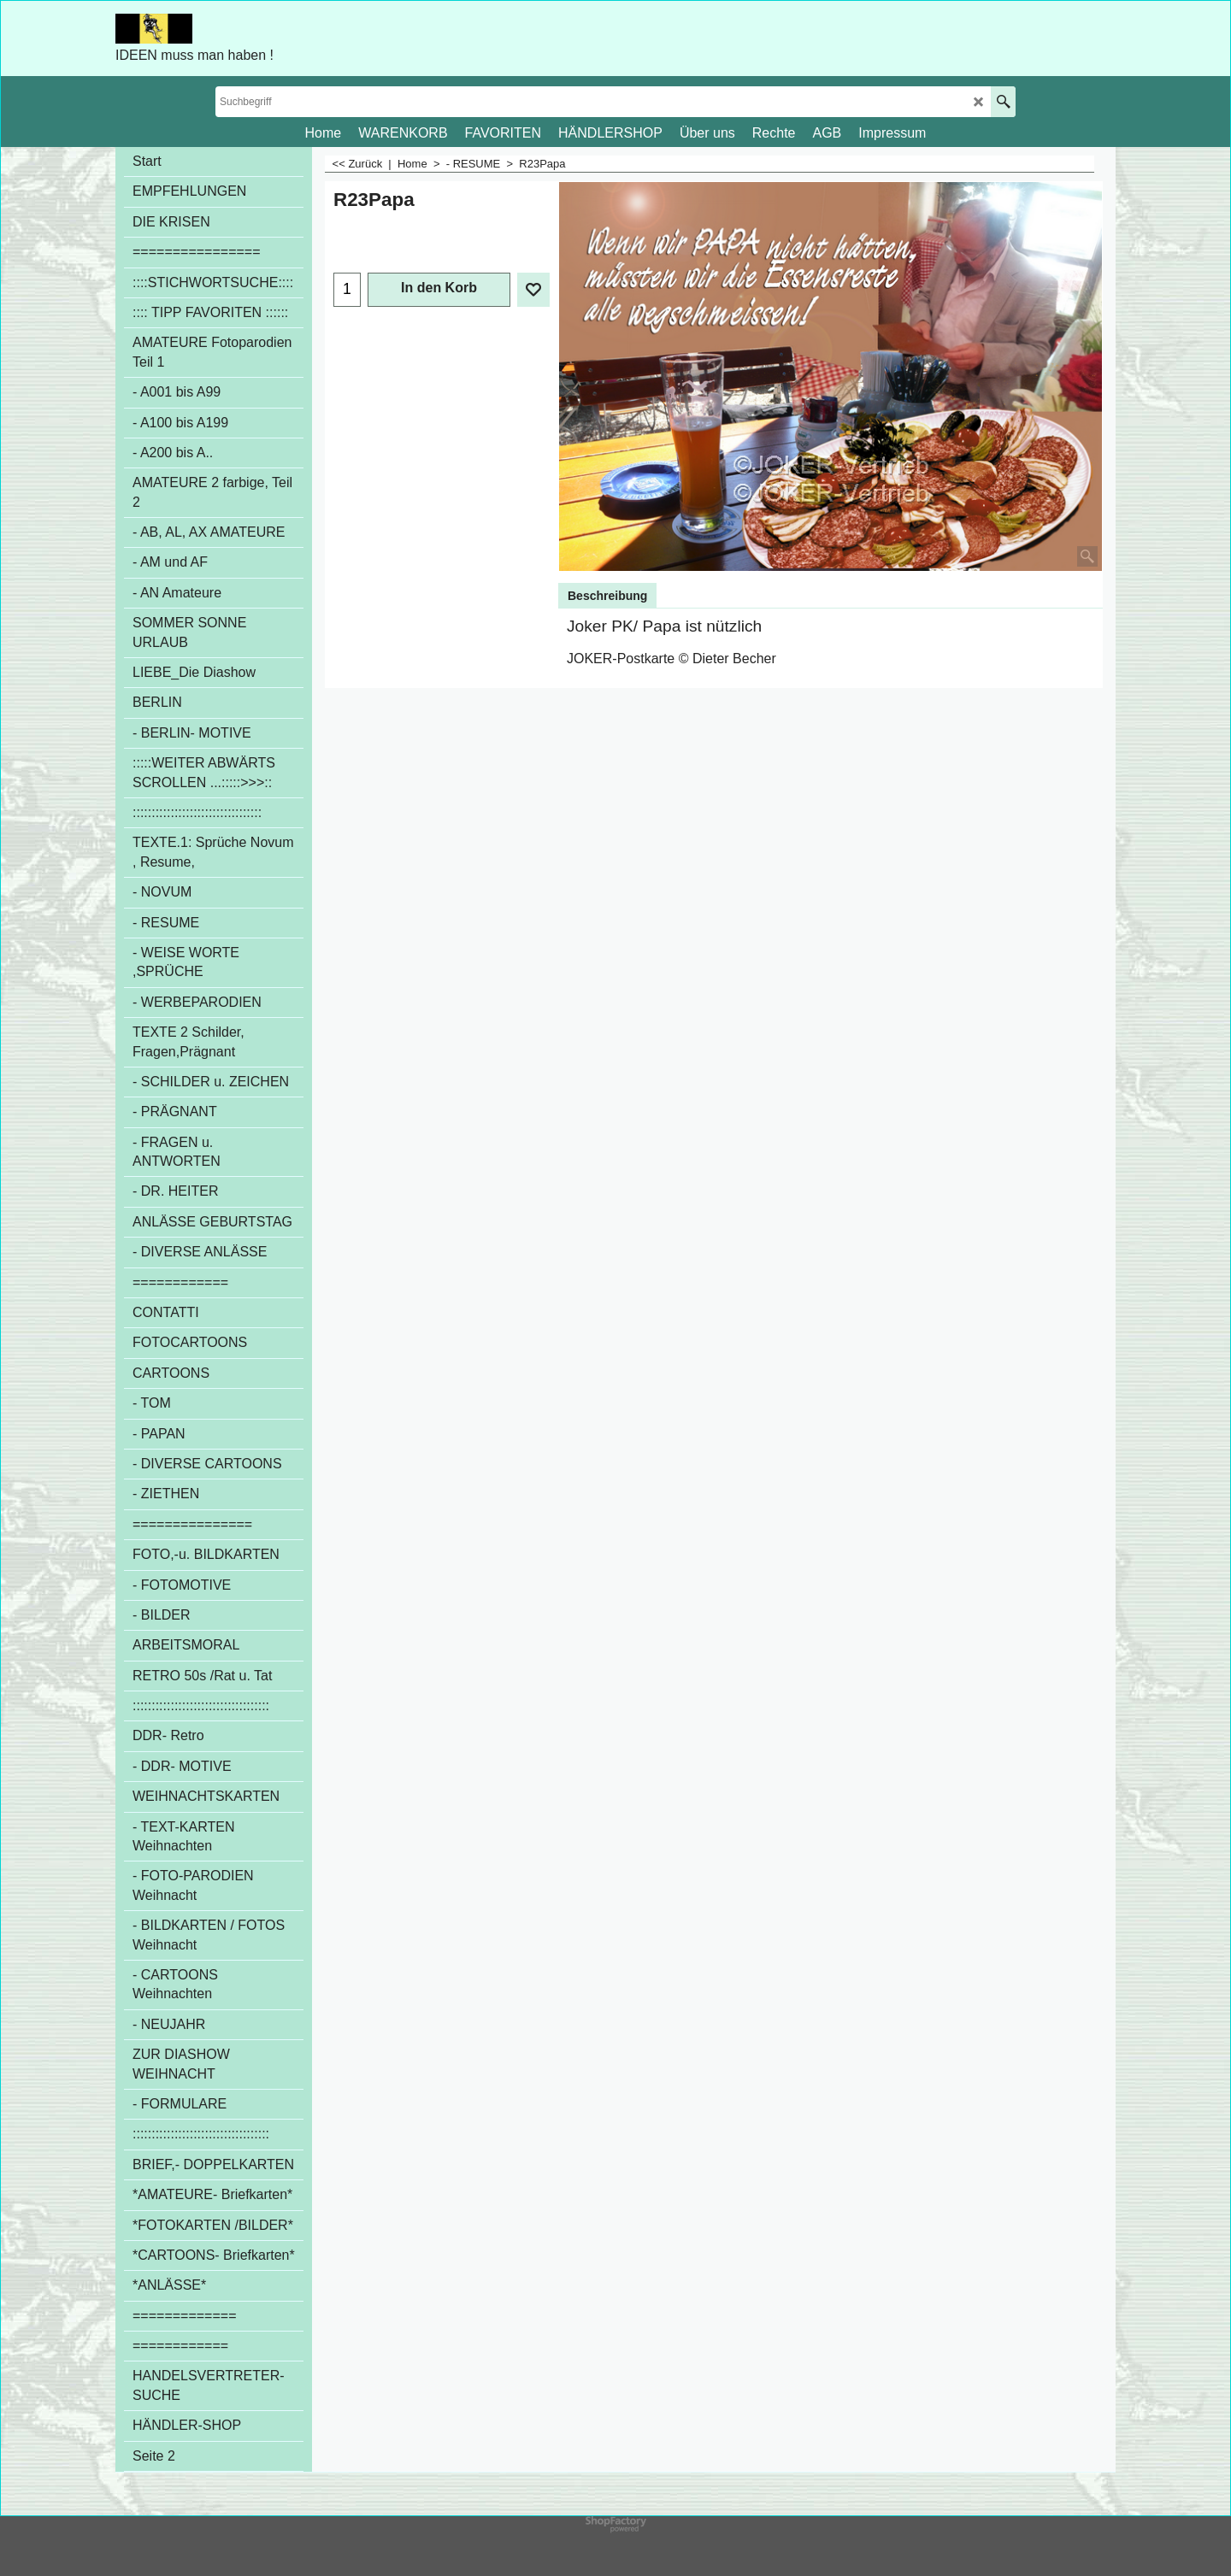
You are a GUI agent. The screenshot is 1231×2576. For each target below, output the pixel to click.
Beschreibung (607, 596)
